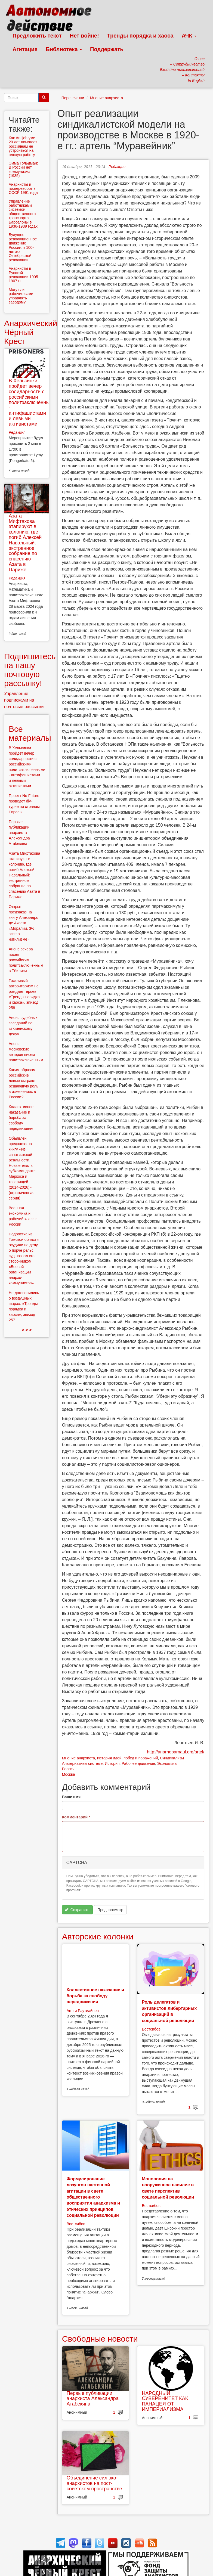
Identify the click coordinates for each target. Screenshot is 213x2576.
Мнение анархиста (106, 98)
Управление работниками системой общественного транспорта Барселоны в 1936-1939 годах (23, 213)
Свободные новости (100, 2338)
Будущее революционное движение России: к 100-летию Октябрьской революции (23, 247)
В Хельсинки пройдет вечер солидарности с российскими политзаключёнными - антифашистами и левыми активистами (32, 402)
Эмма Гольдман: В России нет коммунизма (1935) (23, 169)
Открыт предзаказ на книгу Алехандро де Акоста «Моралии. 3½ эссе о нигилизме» (23, 922)
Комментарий (76, 1817)
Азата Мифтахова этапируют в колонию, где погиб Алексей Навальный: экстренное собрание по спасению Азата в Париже (25, 542)
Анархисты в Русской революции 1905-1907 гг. (24, 274)
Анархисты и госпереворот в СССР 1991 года (23, 188)
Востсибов (151, 2029)
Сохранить (76, 1910)
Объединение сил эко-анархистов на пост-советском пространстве (94, 2483)
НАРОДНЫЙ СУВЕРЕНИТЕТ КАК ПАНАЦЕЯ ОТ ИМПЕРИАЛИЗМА (165, 2401)
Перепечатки (72, 98)
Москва (68, 1774)
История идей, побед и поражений (127, 1758)
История (112, 1763)
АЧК (189, 36)
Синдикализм (172, 1758)
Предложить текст (37, 36)
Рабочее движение (138, 1763)
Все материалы (30, 733)
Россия (68, 1769)
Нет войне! (84, 36)
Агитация (25, 49)
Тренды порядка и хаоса (140, 36)
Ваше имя (71, 1797)
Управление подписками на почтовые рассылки (24, 700)
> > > (26, 1330)
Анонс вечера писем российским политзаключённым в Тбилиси (26, 960)
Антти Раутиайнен (83, 2010)
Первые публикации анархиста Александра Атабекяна (93, 2399)
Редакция (117, 167)
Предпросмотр (110, 1910)
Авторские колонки (97, 1936)
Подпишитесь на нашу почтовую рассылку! (30, 670)
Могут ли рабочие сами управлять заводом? (21, 295)
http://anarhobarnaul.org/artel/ (175, 1752)
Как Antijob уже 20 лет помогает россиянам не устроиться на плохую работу (23, 146)
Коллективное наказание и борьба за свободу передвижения (95, 1996)
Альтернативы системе (82, 1763)
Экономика (167, 1763)
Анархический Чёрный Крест (30, 332)
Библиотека (64, 49)
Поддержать (106, 49)
